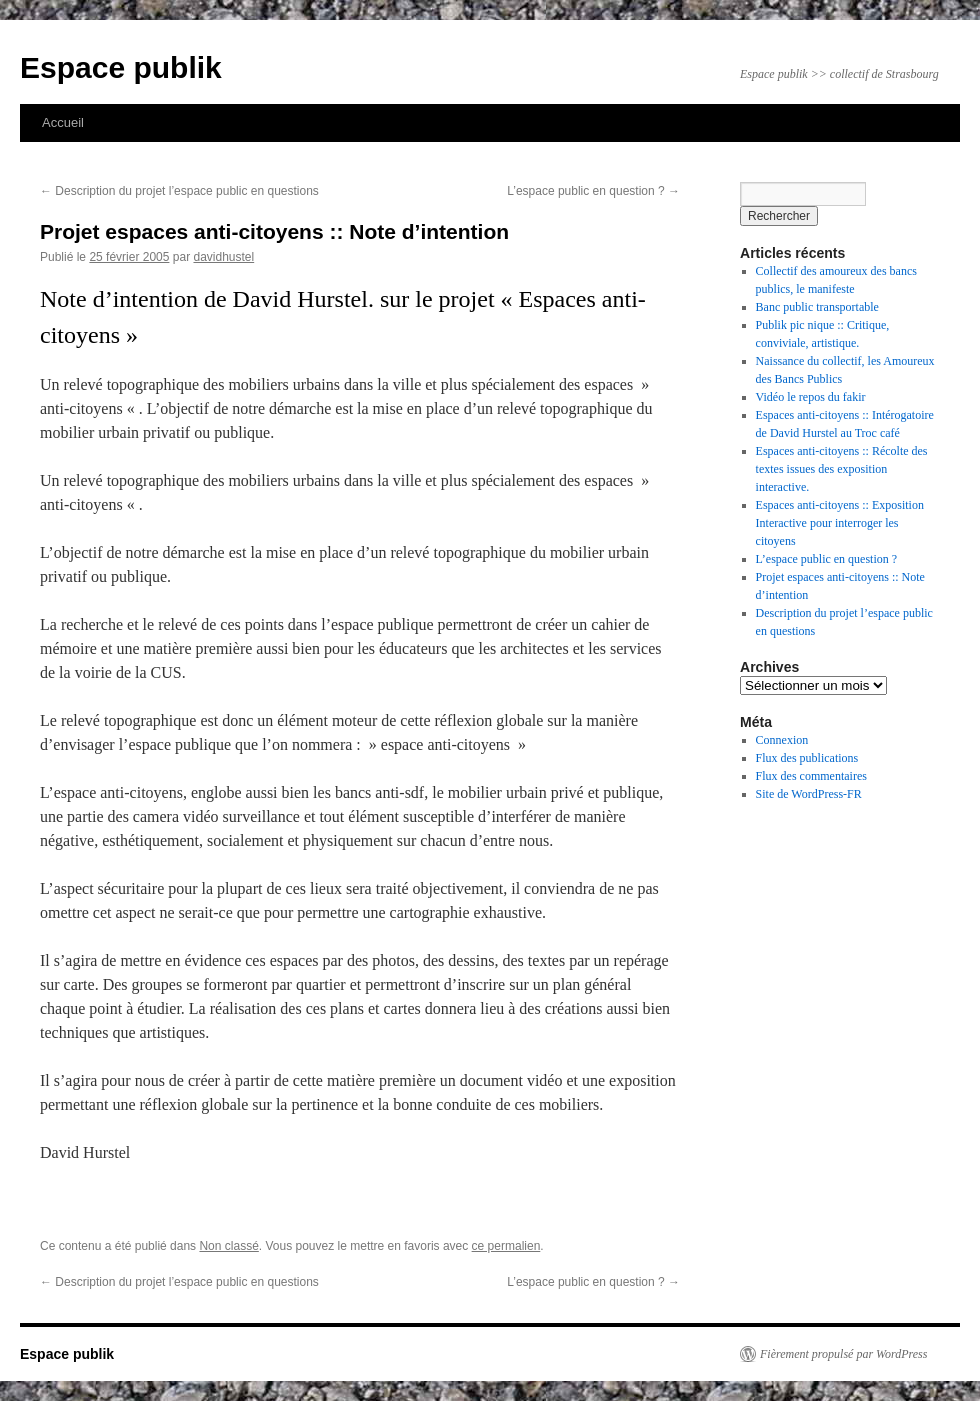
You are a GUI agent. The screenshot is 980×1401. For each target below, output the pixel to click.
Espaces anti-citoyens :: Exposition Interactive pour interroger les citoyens (840, 523)
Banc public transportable (817, 307)
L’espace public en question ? (593, 191)
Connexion (782, 740)
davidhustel (223, 257)
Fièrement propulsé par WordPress (843, 1354)
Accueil (63, 122)
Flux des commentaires (811, 776)
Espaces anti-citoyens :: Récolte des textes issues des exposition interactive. (842, 469)
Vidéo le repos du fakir (811, 397)
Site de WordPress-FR (809, 794)
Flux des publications (807, 758)
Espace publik (121, 67)
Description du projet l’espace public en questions (179, 191)
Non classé (228, 1246)
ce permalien (506, 1246)
